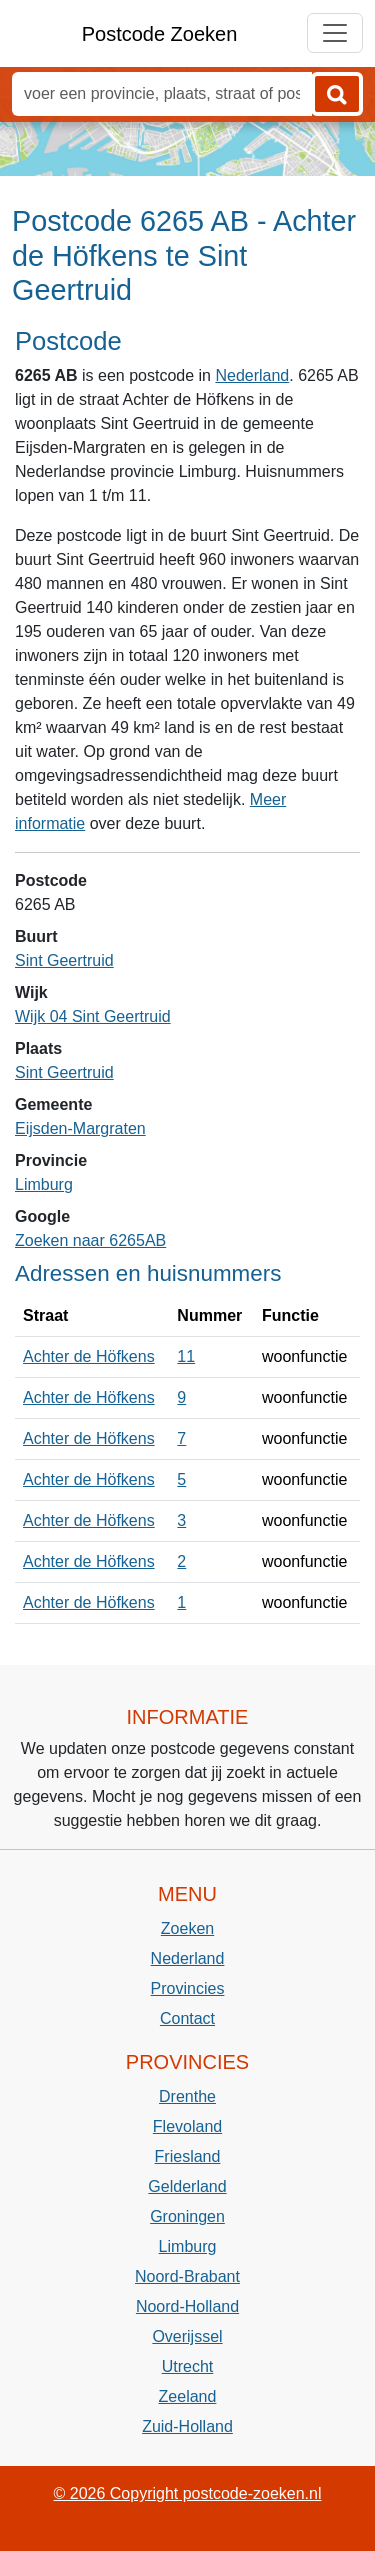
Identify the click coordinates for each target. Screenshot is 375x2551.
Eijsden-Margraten (80, 1128)
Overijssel (187, 2336)
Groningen (187, 2216)
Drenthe (187, 2096)
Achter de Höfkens (89, 1356)
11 (186, 1356)
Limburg (44, 1184)
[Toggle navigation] (335, 33)
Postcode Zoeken (160, 34)
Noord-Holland (187, 2306)
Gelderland (187, 2186)
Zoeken (187, 1928)
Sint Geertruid (64, 960)
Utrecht (188, 2366)
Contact (187, 2018)
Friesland (188, 2156)
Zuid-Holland (187, 2426)
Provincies (188, 1988)
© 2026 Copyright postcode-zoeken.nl (188, 2493)
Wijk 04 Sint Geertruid (93, 1016)
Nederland (252, 375)
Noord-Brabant (187, 2276)
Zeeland (188, 2396)
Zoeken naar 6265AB (90, 1240)
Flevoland (187, 2126)
